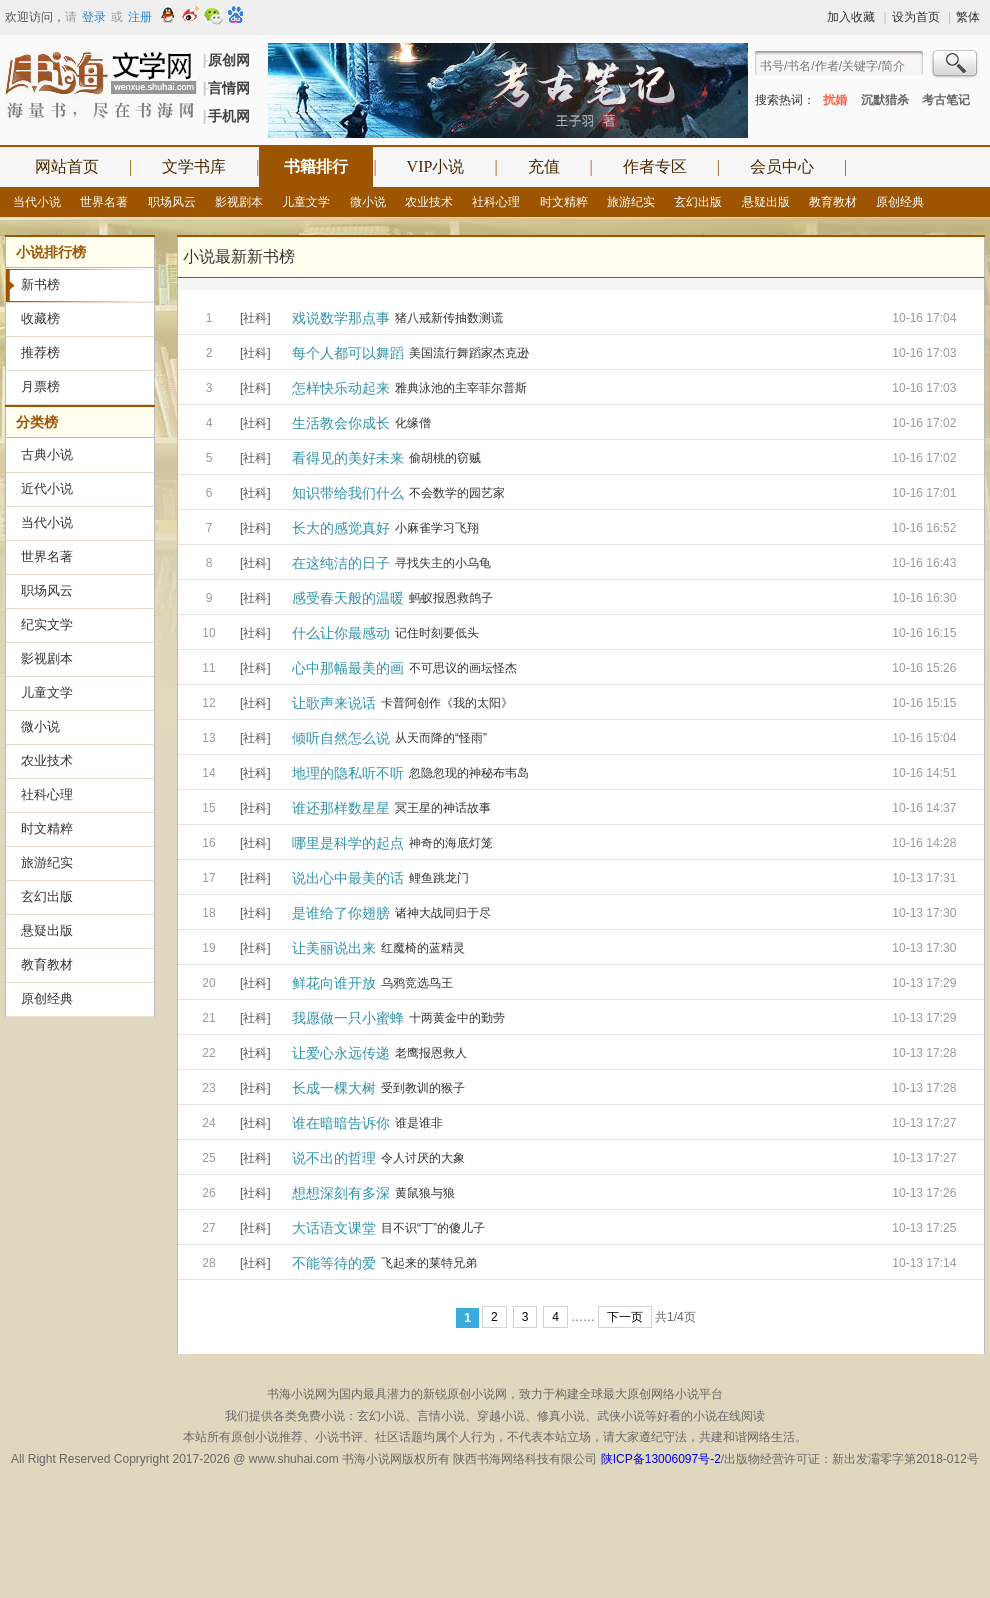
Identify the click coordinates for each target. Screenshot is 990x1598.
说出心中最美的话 (348, 878)
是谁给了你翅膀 (341, 913)
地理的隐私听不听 (348, 773)
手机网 (229, 116)
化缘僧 (413, 423)
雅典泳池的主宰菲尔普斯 (461, 388)
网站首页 (67, 166)
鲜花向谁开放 (334, 983)
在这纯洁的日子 (341, 563)
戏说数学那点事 (341, 318)
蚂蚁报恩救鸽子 (451, 598)
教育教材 (833, 202)
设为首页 (916, 17)
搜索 (956, 66)
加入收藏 (851, 17)
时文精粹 (564, 202)
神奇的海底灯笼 (451, 843)
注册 (140, 17)
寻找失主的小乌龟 (443, 563)
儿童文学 (306, 202)
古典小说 (47, 454)
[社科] (255, 318)
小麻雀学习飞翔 (437, 528)
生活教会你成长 (341, 423)
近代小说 (47, 488)
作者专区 (655, 166)
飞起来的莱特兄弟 (429, 1263)
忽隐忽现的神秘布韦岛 (469, 773)
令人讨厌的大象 (423, 1158)
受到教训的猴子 (423, 1088)
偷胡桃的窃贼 (445, 458)
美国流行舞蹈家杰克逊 (469, 353)
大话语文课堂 (334, 1228)
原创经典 (900, 202)
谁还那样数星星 (341, 808)
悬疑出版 (766, 202)
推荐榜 (40, 352)
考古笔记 (946, 100)
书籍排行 (316, 166)
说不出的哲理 (334, 1158)
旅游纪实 (631, 202)
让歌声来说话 (334, 703)
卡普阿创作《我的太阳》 (447, 703)
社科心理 (496, 202)
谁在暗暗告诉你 (341, 1123)
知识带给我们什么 (348, 493)
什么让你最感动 (341, 633)
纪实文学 (47, 624)
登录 (94, 17)
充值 (544, 166)
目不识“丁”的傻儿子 (433, 1228)
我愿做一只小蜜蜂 (348, 1018)
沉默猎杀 (885, 100)
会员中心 (782, 166)
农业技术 (429, 202)
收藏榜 (40, 318)
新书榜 (40, 284)
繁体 (968, 17)
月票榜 (40, 386)
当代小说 (37, 202)
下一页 (625, 1317)
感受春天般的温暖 (348, 598)
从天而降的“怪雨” (441, 738)
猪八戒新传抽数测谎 (449, 318)
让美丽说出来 (334, 948)
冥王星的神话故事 (443, 808)
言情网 (229, 88)
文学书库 (194, 166)
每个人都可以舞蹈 (348, 353)
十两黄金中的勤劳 (457, 1018)
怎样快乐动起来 (341, 388)
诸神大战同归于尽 (443, 913)
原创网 (229, 60)
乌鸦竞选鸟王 (417, 983)
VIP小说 (436, 166)
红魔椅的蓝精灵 (423, 948)
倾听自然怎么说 (341, 738)
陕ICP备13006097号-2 (661, 1459)
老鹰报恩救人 (431, 1053)
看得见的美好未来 (348, 458)
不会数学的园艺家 (457, 493)
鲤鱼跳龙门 (439, 878)
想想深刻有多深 (341, 1193)
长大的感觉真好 (341, 528)
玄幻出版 (698, 202)
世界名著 (104, 202)
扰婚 (835, 100)
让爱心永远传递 (341, 1053)
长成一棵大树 (334, 1088)
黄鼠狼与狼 (425, 1193)
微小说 (368, 202)
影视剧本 (239, 202)
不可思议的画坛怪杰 (463, 668)
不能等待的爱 (334, 1263)
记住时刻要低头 (437, 633)
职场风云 (172, 202)
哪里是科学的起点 (348, 843)
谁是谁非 (419, 1123)
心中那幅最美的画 (348, 668)
